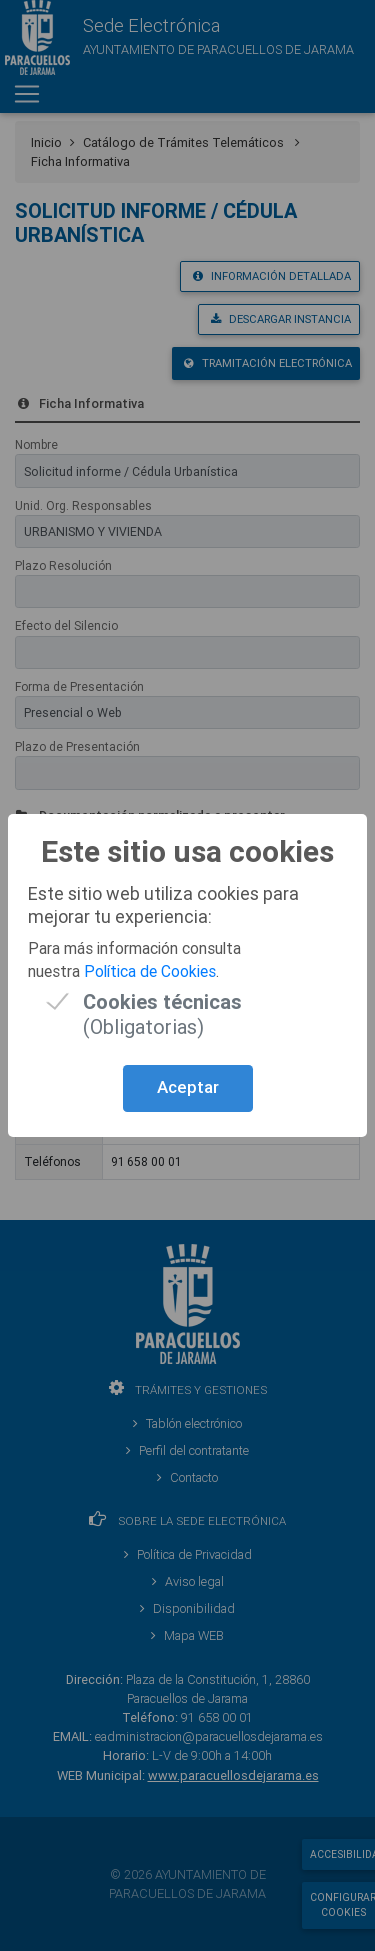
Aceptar (188, 1087)
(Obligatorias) (162, 1001)
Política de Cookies (150, 971)
